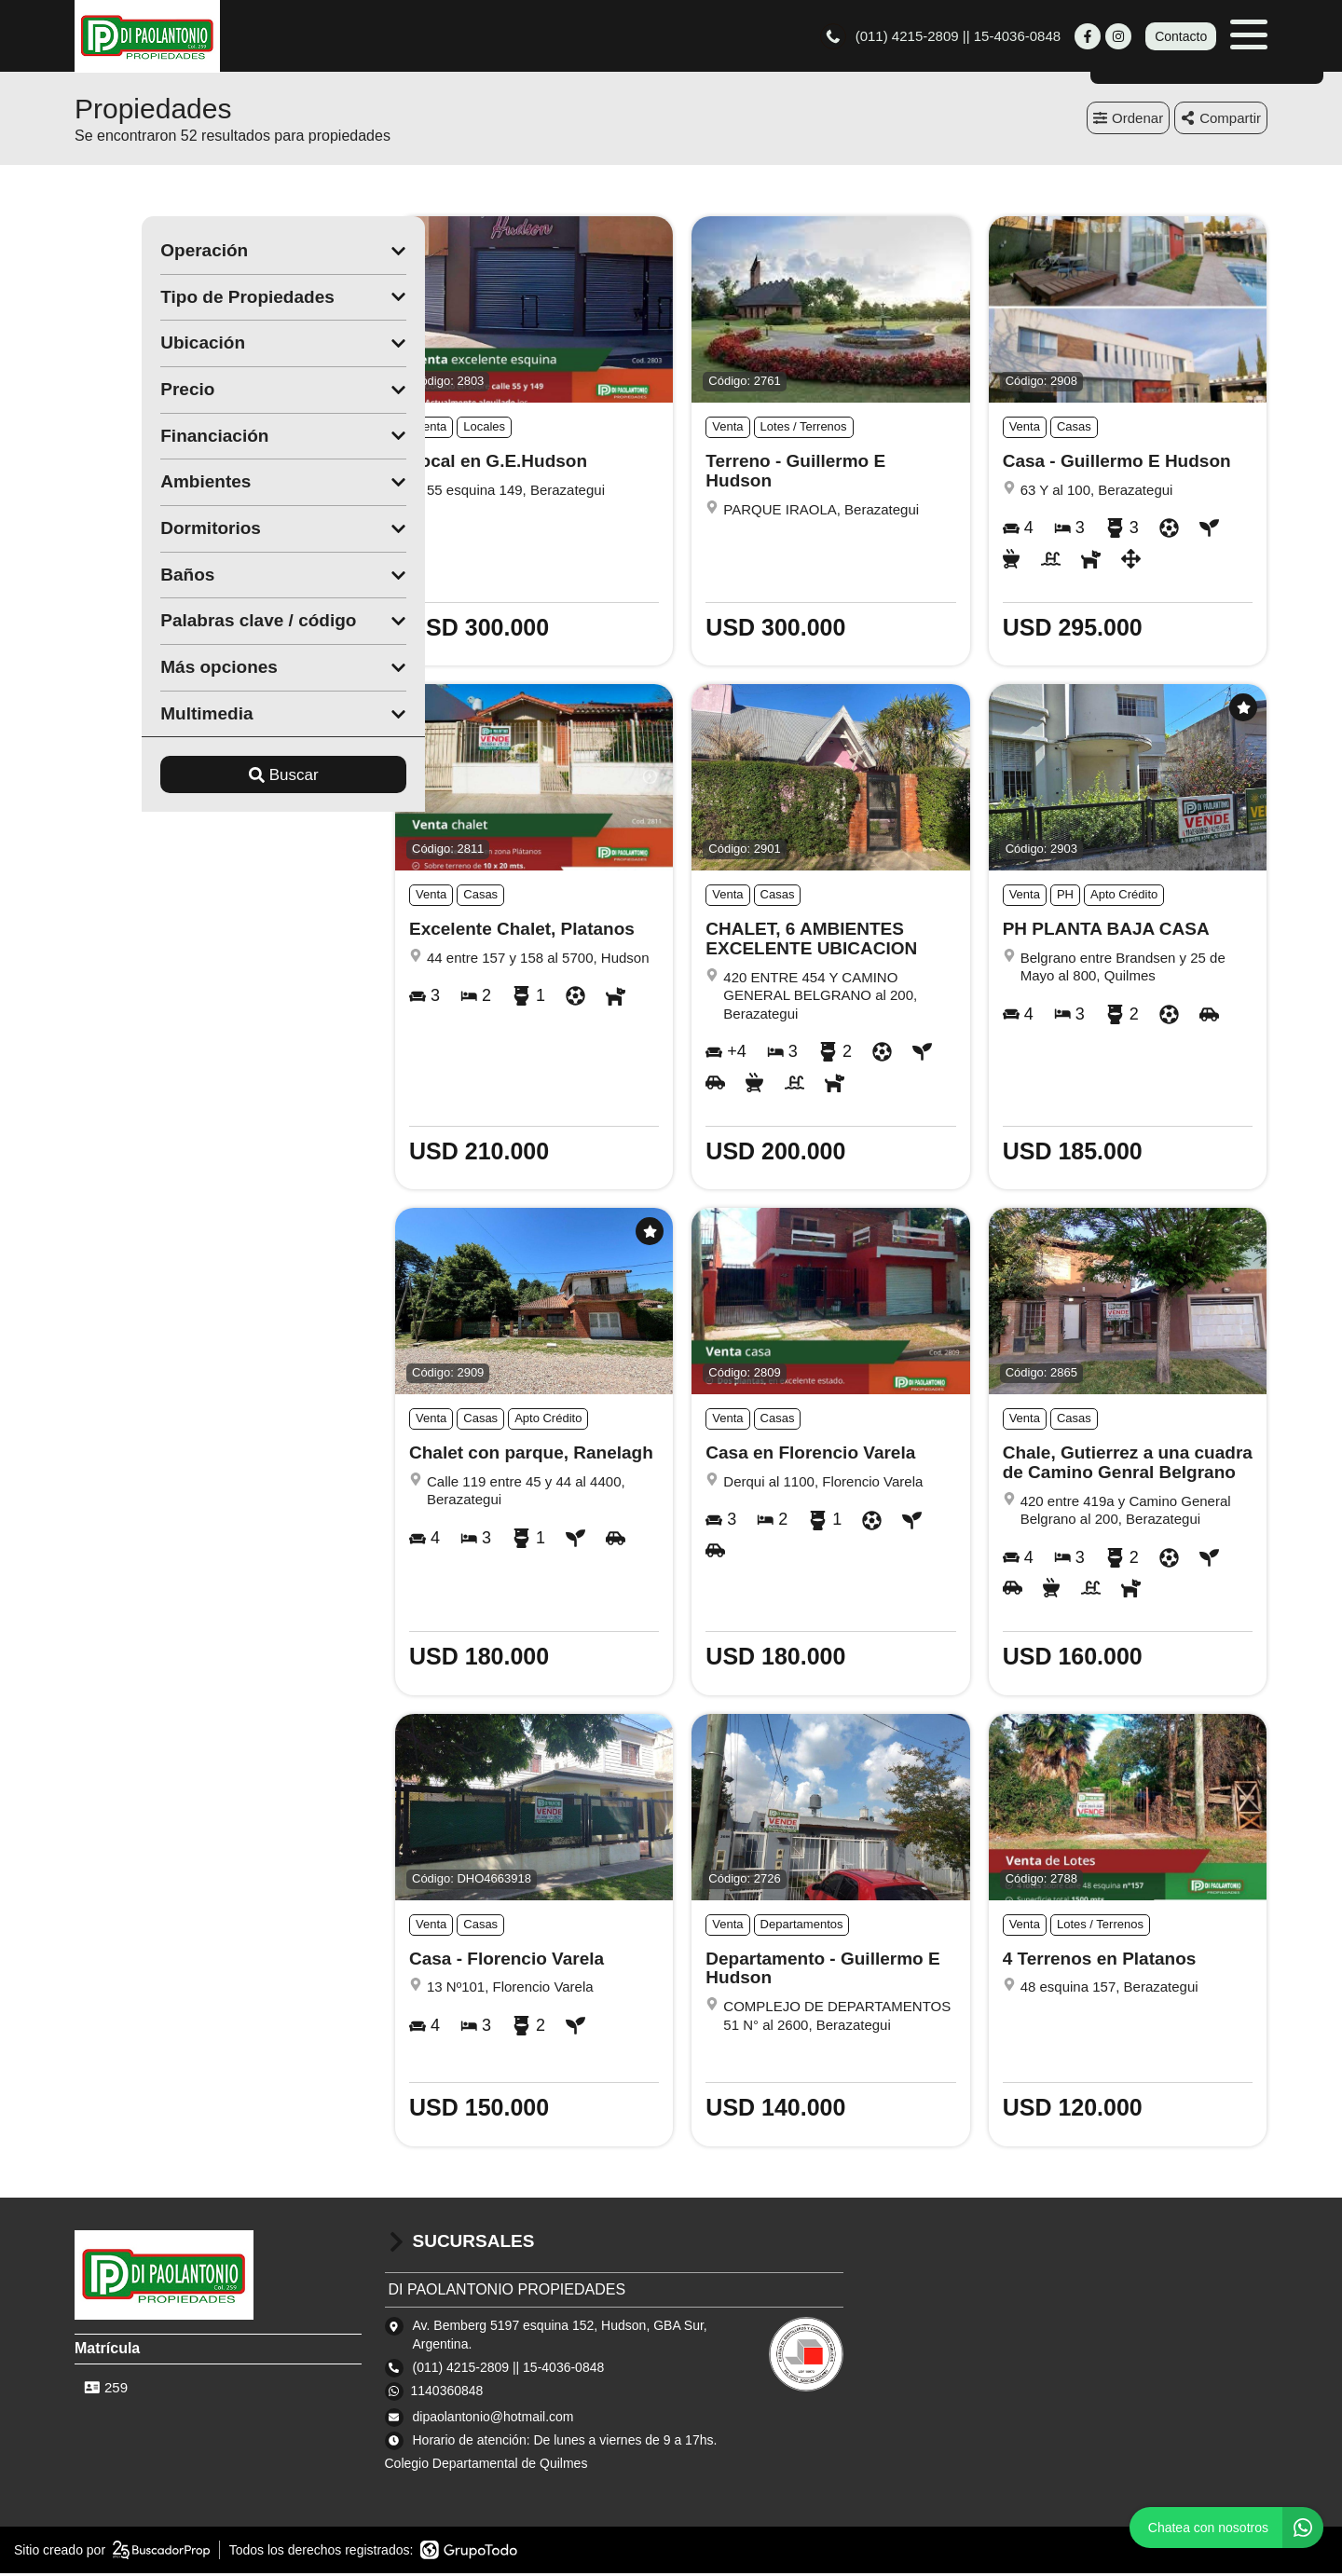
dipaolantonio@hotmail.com (493, 2419)
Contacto (1181, 37)
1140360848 (447, 2393)
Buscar (217, 778)
